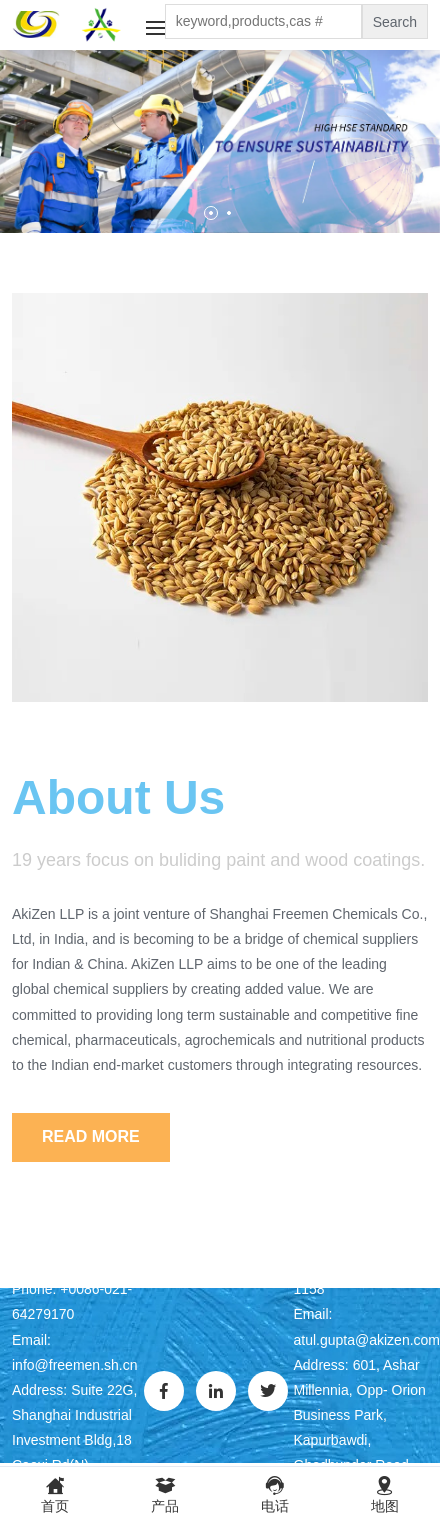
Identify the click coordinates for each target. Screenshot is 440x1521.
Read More (91, 1136)
